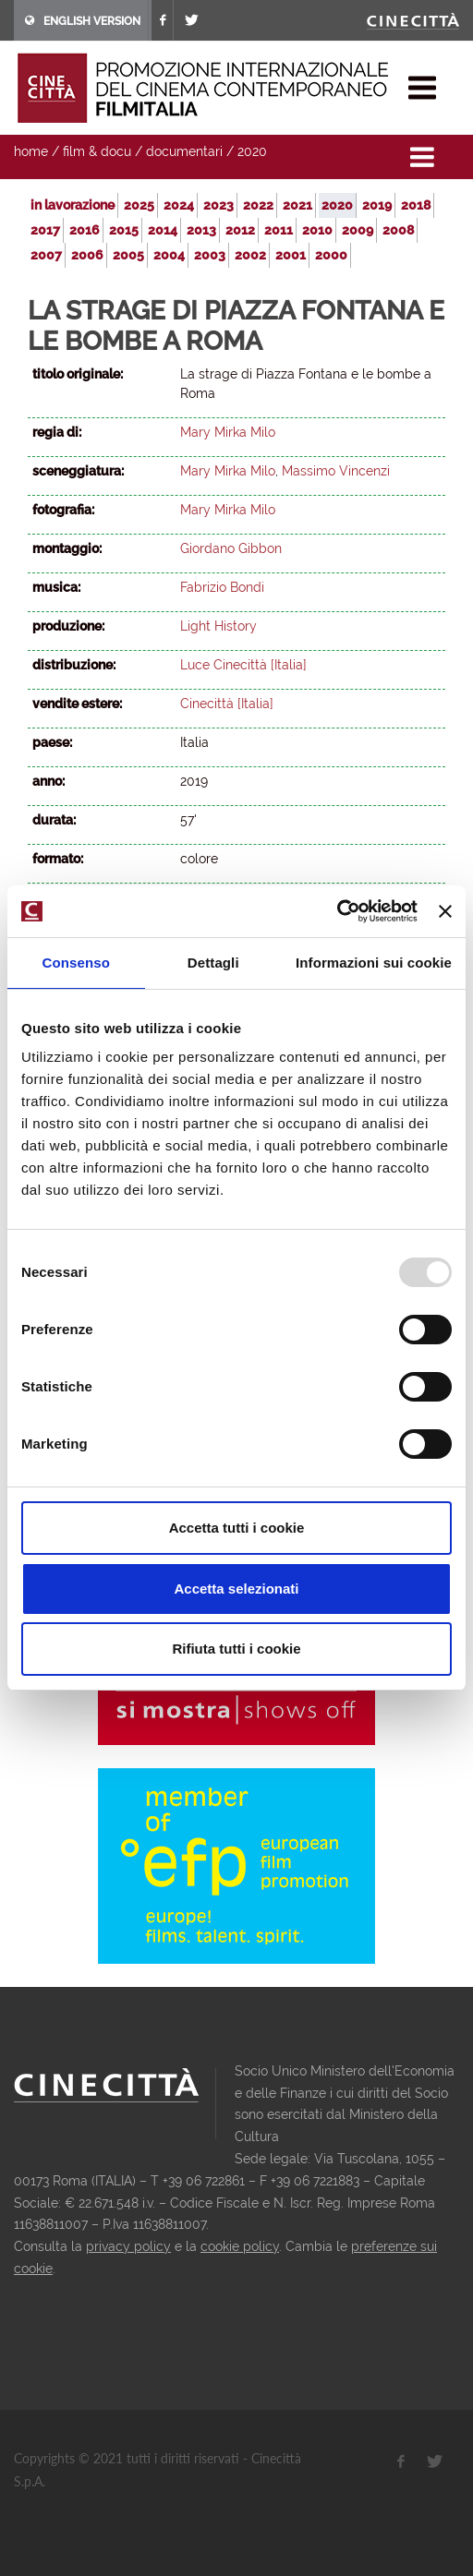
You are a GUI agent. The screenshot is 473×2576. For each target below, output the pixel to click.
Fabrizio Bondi (222, 587)
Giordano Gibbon (231, 548)
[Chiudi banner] (445, 911)
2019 (377, 205)
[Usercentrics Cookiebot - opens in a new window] (337, 911)
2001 (290, 254)
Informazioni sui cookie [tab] (374, 962)
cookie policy (239, 2246)
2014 (162, 230)
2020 (252, 151)
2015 (124, 230)
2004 (169, 254)
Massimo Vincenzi (336, 470)
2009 (357, 230)
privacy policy (128, 2246)
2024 (179, 205)
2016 (84, 230)
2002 (250, 254)
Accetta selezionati (236, 1588)
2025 (139, 205)
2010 (317, 230)
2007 (46, 254)
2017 (45, 230)
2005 (128, 254)
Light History (218, 626)
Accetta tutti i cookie (237, 1527)
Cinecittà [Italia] (226, 703)
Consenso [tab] (76, 962)
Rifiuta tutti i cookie (236, 1648)
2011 (278, 230)
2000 (331, 254)
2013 (201, 230)
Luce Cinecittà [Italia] (243, 664)
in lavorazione (72, 205)
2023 (218, 205)
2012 (240, 230)
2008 (398, 230)
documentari (184, 151)
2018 (416, 205)
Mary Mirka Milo (227, 432)
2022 (258, 205)
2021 (297, 205)
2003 (209, 254)
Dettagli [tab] (213, 962)
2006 (87, 254)
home (31, 151)
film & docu (97, 151)
